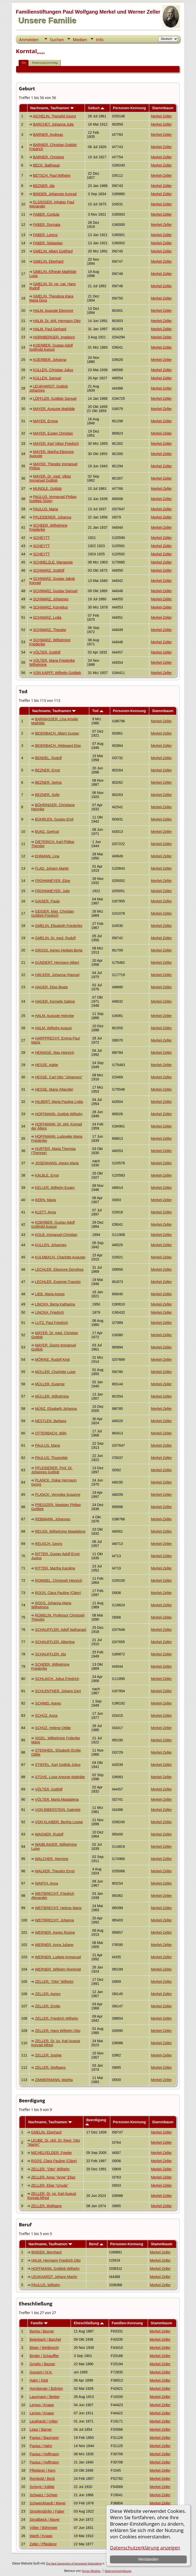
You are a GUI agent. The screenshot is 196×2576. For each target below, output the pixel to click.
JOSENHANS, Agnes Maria (57, 1163)
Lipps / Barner (41, 2429)
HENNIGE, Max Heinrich (54, 1053)
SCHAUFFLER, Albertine (55, 1642)
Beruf (96, 2244)
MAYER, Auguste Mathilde (54, 409)
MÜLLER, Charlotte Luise (55, 1372)
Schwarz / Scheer (44, 2495)
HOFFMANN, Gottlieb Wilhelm (55, 2269)
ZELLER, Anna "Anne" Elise (53, 2177)
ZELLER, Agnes (47, 1994)
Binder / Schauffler (44, 2356)
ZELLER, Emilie (47, 2006)
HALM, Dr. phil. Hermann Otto (57, 321)
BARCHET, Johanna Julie (53, 124)
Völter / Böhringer (43, 2528)
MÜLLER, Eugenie (50, 1384)
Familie (39, 2323)
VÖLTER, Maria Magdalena (57, 1799)
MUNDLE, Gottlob (47, 489)
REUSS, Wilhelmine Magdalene (60, 1531)
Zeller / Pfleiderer (43, 2544)
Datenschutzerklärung (118, 2571)
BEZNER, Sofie (47, 795)
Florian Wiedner (91, 2571)
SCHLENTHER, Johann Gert (58, 1691)
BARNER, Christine (48, 157)
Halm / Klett (39, 2380)
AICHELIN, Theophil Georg (54, 116)
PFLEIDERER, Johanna (52, 517)
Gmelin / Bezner (42, 2364)
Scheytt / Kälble (42, 2487)
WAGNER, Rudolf (49, 1834)
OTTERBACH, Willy (51, 1433)
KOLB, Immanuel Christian (56, 1235)
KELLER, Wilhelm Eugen (55, 1188)
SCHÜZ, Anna (46, 1715)
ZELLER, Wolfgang (50, 2067)
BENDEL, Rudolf (48, 758)
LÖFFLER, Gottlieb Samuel (55, 398)
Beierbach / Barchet (45, 2339)
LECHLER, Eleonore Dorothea (59, 1269)
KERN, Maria (45, 1200)
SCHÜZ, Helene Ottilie (53, 1728)
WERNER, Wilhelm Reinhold (58, 1969)
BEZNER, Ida (44, 186)
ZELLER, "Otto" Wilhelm (54, 1982)
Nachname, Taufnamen (52, 108)
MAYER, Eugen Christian (53, 433)
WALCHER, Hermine (51, 1859)
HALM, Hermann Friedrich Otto (56, 2260)
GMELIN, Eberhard (48, 261)
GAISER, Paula (47, 901)
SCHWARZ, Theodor (49, 630)
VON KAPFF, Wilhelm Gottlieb (57, 673)
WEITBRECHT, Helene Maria (58, 1908)
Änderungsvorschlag (44, 62)
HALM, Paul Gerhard (49, 329)
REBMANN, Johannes (52, 1519)
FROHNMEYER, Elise (52, 881)
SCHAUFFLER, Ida (50, 1654)
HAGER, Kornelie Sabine (55, 1001)
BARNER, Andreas (48, 134)
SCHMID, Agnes (48, 1703)
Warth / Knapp (41, 2536)
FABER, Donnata (46, 225)
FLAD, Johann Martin (52, 868)
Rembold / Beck (42, 2479)
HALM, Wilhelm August (53, 1028)
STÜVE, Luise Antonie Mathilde (60, 1777)
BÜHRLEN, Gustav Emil (54, 819)
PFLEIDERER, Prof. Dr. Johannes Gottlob (51, 1470)
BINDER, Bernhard (46, 2252)
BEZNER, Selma (48, 782)
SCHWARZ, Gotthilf (48, 570)
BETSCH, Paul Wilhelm (51, 175)
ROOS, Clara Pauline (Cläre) (58, 1593)
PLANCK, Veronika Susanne (57, 1494)
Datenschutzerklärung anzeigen (145, 2547)
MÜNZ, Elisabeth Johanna (56, 1409)
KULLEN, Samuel (47, 378)
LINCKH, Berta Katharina (55, 1304)
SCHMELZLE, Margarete (53, 562)
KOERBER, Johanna (49, 360)
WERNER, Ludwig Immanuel (58, 1957)
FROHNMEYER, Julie (52, 891)
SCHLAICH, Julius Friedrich (57, 1679)
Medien (80, 39)
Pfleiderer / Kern (42, 2470)
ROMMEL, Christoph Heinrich (58, 1580)
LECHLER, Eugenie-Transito (57, 1282)
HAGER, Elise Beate (51, 987)
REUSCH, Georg (48, 1544)
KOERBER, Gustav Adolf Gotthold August (51, 347)
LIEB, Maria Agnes (50, 1294)
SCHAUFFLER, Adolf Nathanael (60, 1630)
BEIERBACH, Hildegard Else (58, 746)
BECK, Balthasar (46, 165)
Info (99, 39)
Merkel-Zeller (161, 116)
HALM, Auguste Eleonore (53, 310)
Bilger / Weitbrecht (44, 2348)
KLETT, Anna (45, 1212)
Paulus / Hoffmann (44, 2454)
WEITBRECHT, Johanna (54, 1920)
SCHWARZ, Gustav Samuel (55, 591)
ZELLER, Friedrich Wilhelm (56, 2018)
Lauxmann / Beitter (45, 2397)
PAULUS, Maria (45, 509)
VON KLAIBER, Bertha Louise (59, 1822)
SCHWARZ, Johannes (51, 599)
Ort (24, 62)
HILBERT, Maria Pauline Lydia (59, 1102)
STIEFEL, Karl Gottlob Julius (57, 1765)
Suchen (57, 39)
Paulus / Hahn (41, 2446)
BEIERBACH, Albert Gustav (57, 733)
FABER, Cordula (46, 214)
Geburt (96, 108)
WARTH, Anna (46, 1883)
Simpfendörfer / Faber (47, 2511)
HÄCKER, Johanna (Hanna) (57, 975)
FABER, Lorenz (45, 235)
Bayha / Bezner (42, 2331)
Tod (97, 711)
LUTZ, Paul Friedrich (51, 1323)
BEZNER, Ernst (47, 770)
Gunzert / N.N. (41, 2372)
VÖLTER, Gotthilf (46, 652)
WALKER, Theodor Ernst (55, 1871)
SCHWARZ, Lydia (47, 617)
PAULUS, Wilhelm (45, 2285)
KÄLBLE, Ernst (47, 1175)
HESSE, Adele (46, 1065)
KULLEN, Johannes (50, 1245)
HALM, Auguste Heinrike (54, 1016)
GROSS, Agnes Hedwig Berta (58, 950)
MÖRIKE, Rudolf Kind (52, 1359)
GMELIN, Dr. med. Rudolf (55, 938)
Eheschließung (89, 2323)
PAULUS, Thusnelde (51, 1458)
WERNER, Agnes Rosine (55, 1932)
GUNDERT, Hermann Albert (57, 962)
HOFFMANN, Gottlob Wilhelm (58, 1114)
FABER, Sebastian (48, 243)
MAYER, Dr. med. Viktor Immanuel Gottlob (50, 478)
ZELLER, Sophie (48, 2055)
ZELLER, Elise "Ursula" (49, 2185)
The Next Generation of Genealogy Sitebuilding (74, 2563)
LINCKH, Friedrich (49, 1312)
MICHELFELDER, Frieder (51, 2153)
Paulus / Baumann (44, 2438)
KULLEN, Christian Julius (53, 370)
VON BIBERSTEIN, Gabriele (57, 1810)
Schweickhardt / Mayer (48, 2503)
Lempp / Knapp (42, 2405)
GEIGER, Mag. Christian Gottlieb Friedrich (52, 913)
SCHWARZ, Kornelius (50, 607)
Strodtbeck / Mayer (45, 2519)
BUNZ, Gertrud (47, 832)
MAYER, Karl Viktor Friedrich (56, 443)
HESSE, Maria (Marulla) (54, 1089)
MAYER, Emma (45, 421)
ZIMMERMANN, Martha (54, 2080)
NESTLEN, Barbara (50, 1421)
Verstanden (148, 2559)
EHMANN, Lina (47, 856)
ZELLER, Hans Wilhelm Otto (57, 2031)
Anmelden (29, 39)
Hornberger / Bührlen (46, 2388)
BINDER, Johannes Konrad (55, 194)
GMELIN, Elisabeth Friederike (58, 926)
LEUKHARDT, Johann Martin (54, 2277)
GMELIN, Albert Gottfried (53, 251)
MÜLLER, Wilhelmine (52, 1396)
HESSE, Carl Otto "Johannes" (58, 1077)
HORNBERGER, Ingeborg (54, 337)
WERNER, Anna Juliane (54, 1945)
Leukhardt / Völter (44, 2421)
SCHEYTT (41, 538)
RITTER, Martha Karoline (55, 1568)
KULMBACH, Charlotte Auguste (60, 1257)
